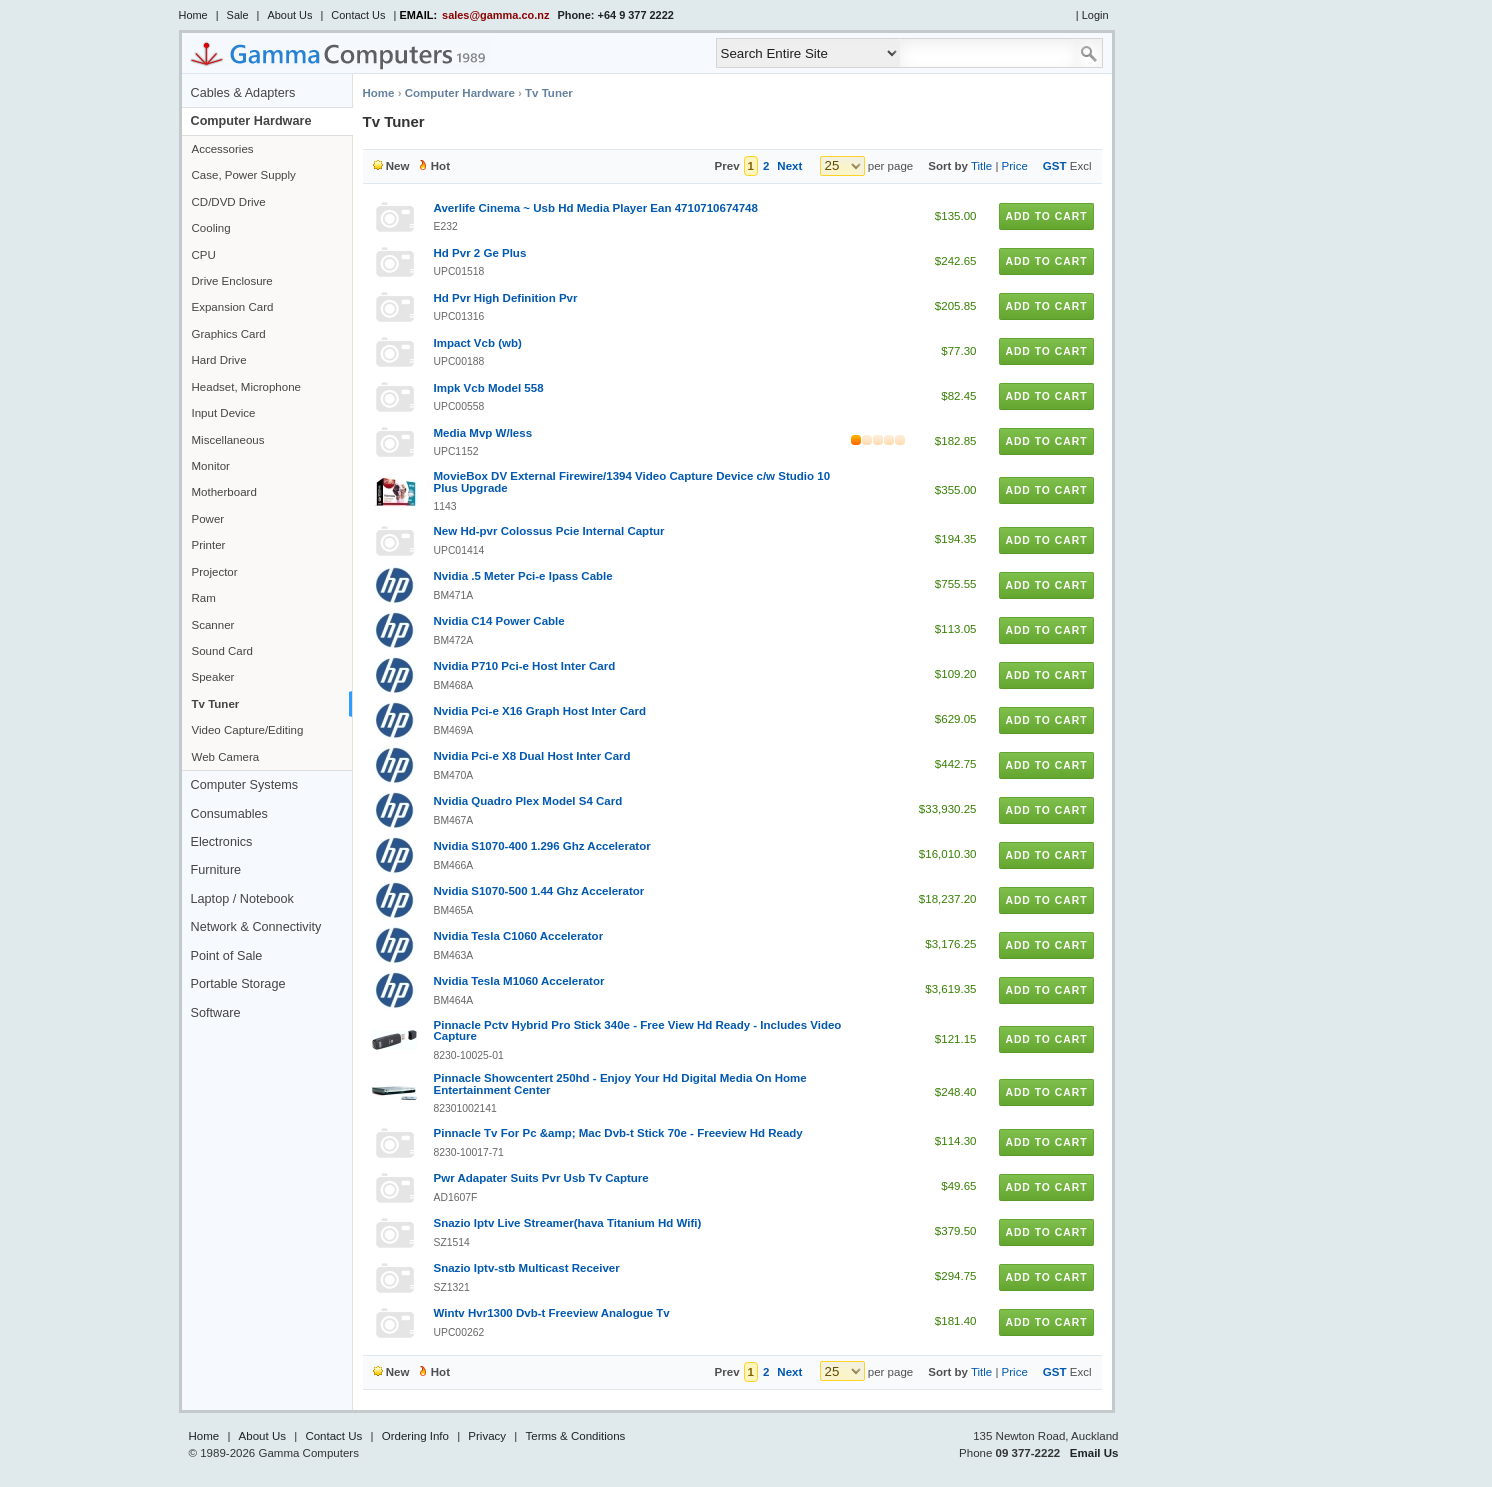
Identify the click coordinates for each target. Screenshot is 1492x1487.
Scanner (213, 625)
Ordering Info (415, 1436)
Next (789, 166)
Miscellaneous (228, 440)
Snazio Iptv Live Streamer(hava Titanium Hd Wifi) (568, 1223)
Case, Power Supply (244, 175)
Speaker (213, 677)
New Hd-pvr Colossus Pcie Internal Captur (549, 531)
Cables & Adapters (243, 93)
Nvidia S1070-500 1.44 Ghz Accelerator (539, 891)
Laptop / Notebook (242, 899)
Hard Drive (219, 360)
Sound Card (222, 651)
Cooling (211, 228)
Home (193, 15)
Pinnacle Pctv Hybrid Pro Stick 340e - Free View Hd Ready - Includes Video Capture (638, 1031)
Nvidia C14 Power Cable (499, 621)
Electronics (222, 842)
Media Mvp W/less (483, 433)
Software (216, 1013)
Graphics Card (229, 334)
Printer (209, 545)
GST (1055, 166)
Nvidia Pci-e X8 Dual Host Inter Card (532, 756)
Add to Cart (1046, 216)
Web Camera (226, 757)
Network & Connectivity (256, 927)
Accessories (223, 149)
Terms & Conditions (576, 1436)
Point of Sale (227, 956)
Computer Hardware (251, 121)
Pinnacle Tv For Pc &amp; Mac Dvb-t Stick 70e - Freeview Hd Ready (618, 1133)
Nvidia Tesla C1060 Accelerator (519, 936)
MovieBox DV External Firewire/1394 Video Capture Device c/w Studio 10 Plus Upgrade (632, 482)
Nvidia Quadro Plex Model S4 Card (528, 801)
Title (981, 166)
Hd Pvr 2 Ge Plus (480, 253)
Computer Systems (245, 785)
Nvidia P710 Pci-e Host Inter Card (525, 666)
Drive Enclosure (232, 281)
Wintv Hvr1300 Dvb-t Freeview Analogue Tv (552, 1313)
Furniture (216, 870)
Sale (238, 15)
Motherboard (224, 492)
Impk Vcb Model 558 (489, 388)
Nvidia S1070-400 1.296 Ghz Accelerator (542, 846)
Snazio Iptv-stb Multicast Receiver (527, 1268)
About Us (289, 15)
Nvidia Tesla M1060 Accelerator (519, 981)
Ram (204, 598)
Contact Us (358, 15)
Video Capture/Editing (248, 730)
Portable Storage (238, 984)
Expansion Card (233, 307)
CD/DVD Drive (229, 202)
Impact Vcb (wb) (478, 343)
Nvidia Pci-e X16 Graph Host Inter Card (540, 711)
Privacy (487, 1436)
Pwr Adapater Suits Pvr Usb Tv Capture (541, 1178)
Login (1095, 15)
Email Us (1094, 1453)
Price (1015, 166)
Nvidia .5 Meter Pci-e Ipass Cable (523, 576)
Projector (215, 572)
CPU (204, 255)
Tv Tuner (216, 704)
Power (208, 519)
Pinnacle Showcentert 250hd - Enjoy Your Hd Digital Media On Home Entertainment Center (620, 1084)
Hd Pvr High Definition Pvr (506, 298)
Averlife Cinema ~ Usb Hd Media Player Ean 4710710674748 (596, 208)
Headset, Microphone (246, 387)
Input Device (224, 413)
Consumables (229, 814)
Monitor (211, 466)
